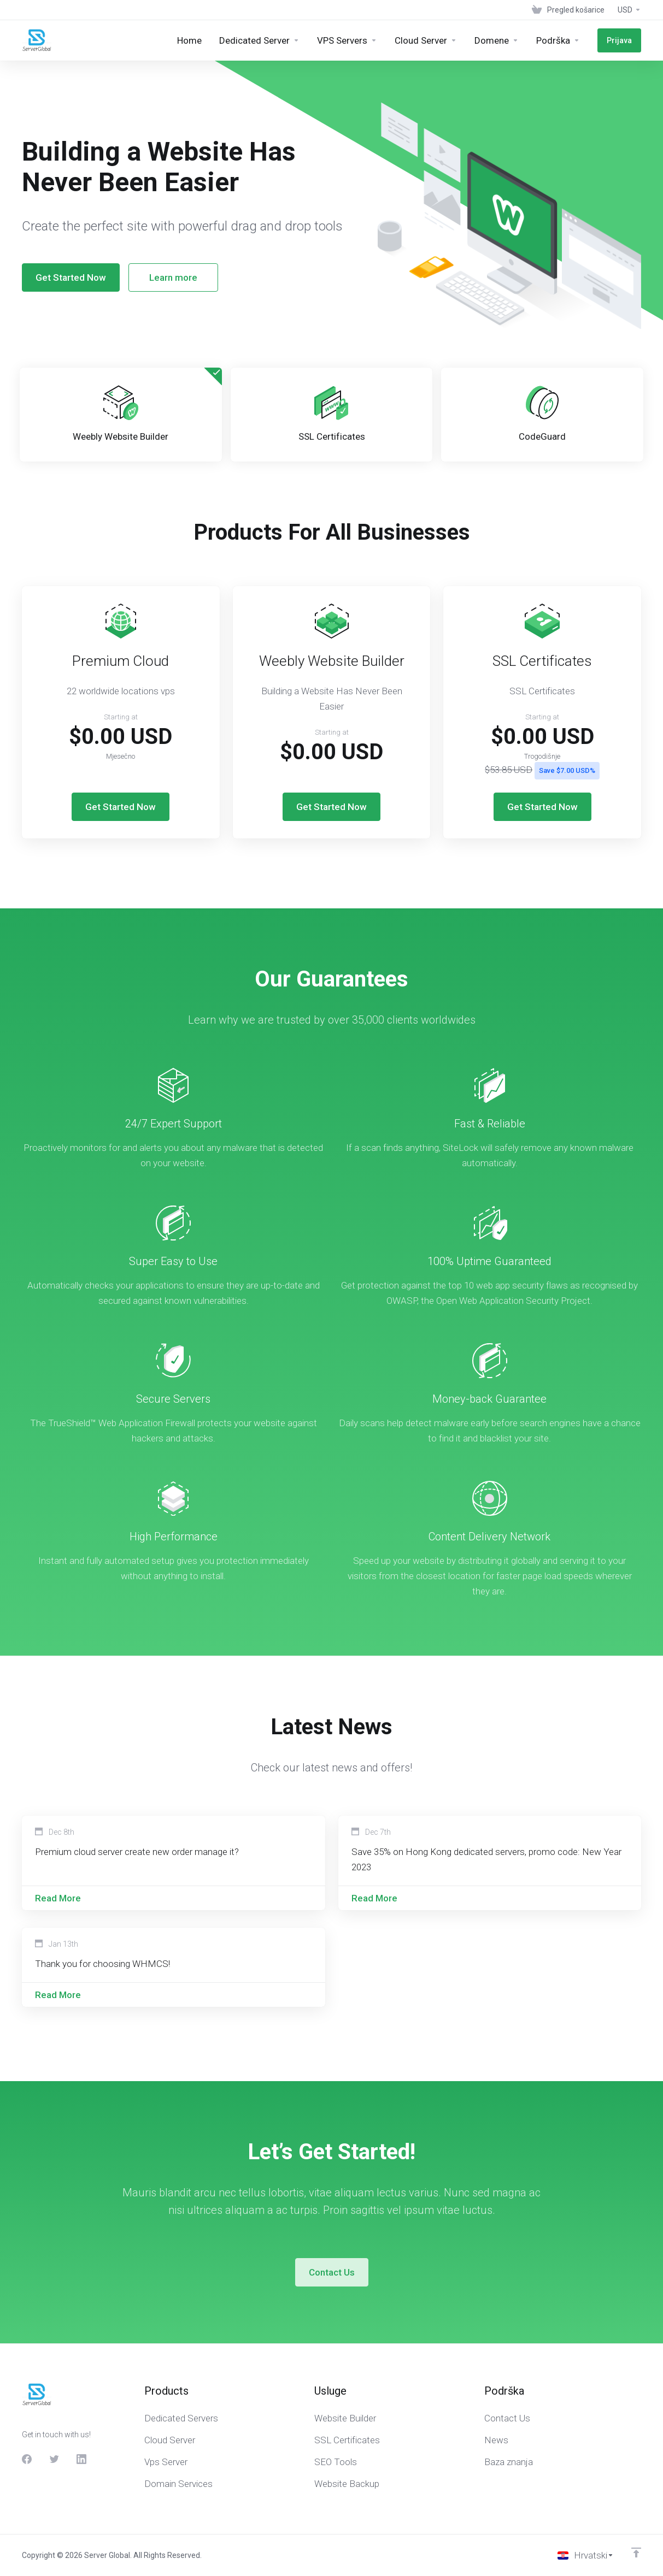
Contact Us (332, 2272)
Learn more (173, 277)
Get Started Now (71, 277)
